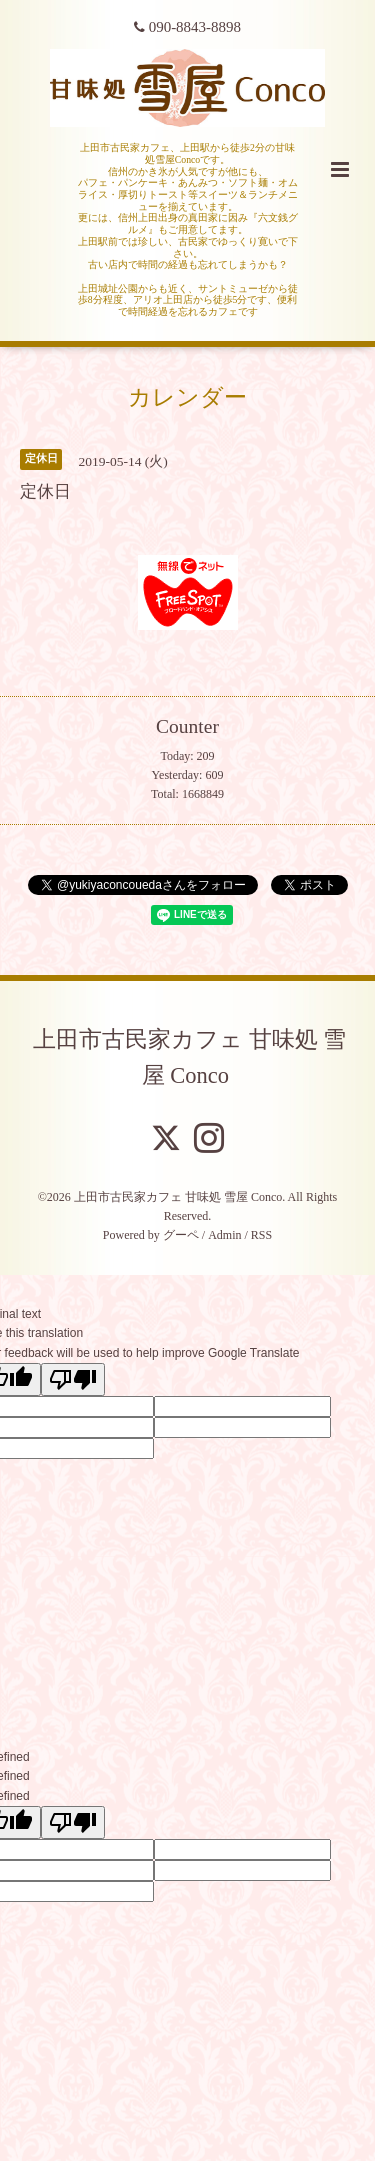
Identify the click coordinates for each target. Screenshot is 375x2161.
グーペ (181, 1235)
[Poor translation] (73, 1379)
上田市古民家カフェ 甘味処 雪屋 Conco (189, 1056)
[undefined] (73, 1822)
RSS (261, 1235)
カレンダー (187, 397)
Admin (224, 1235)
